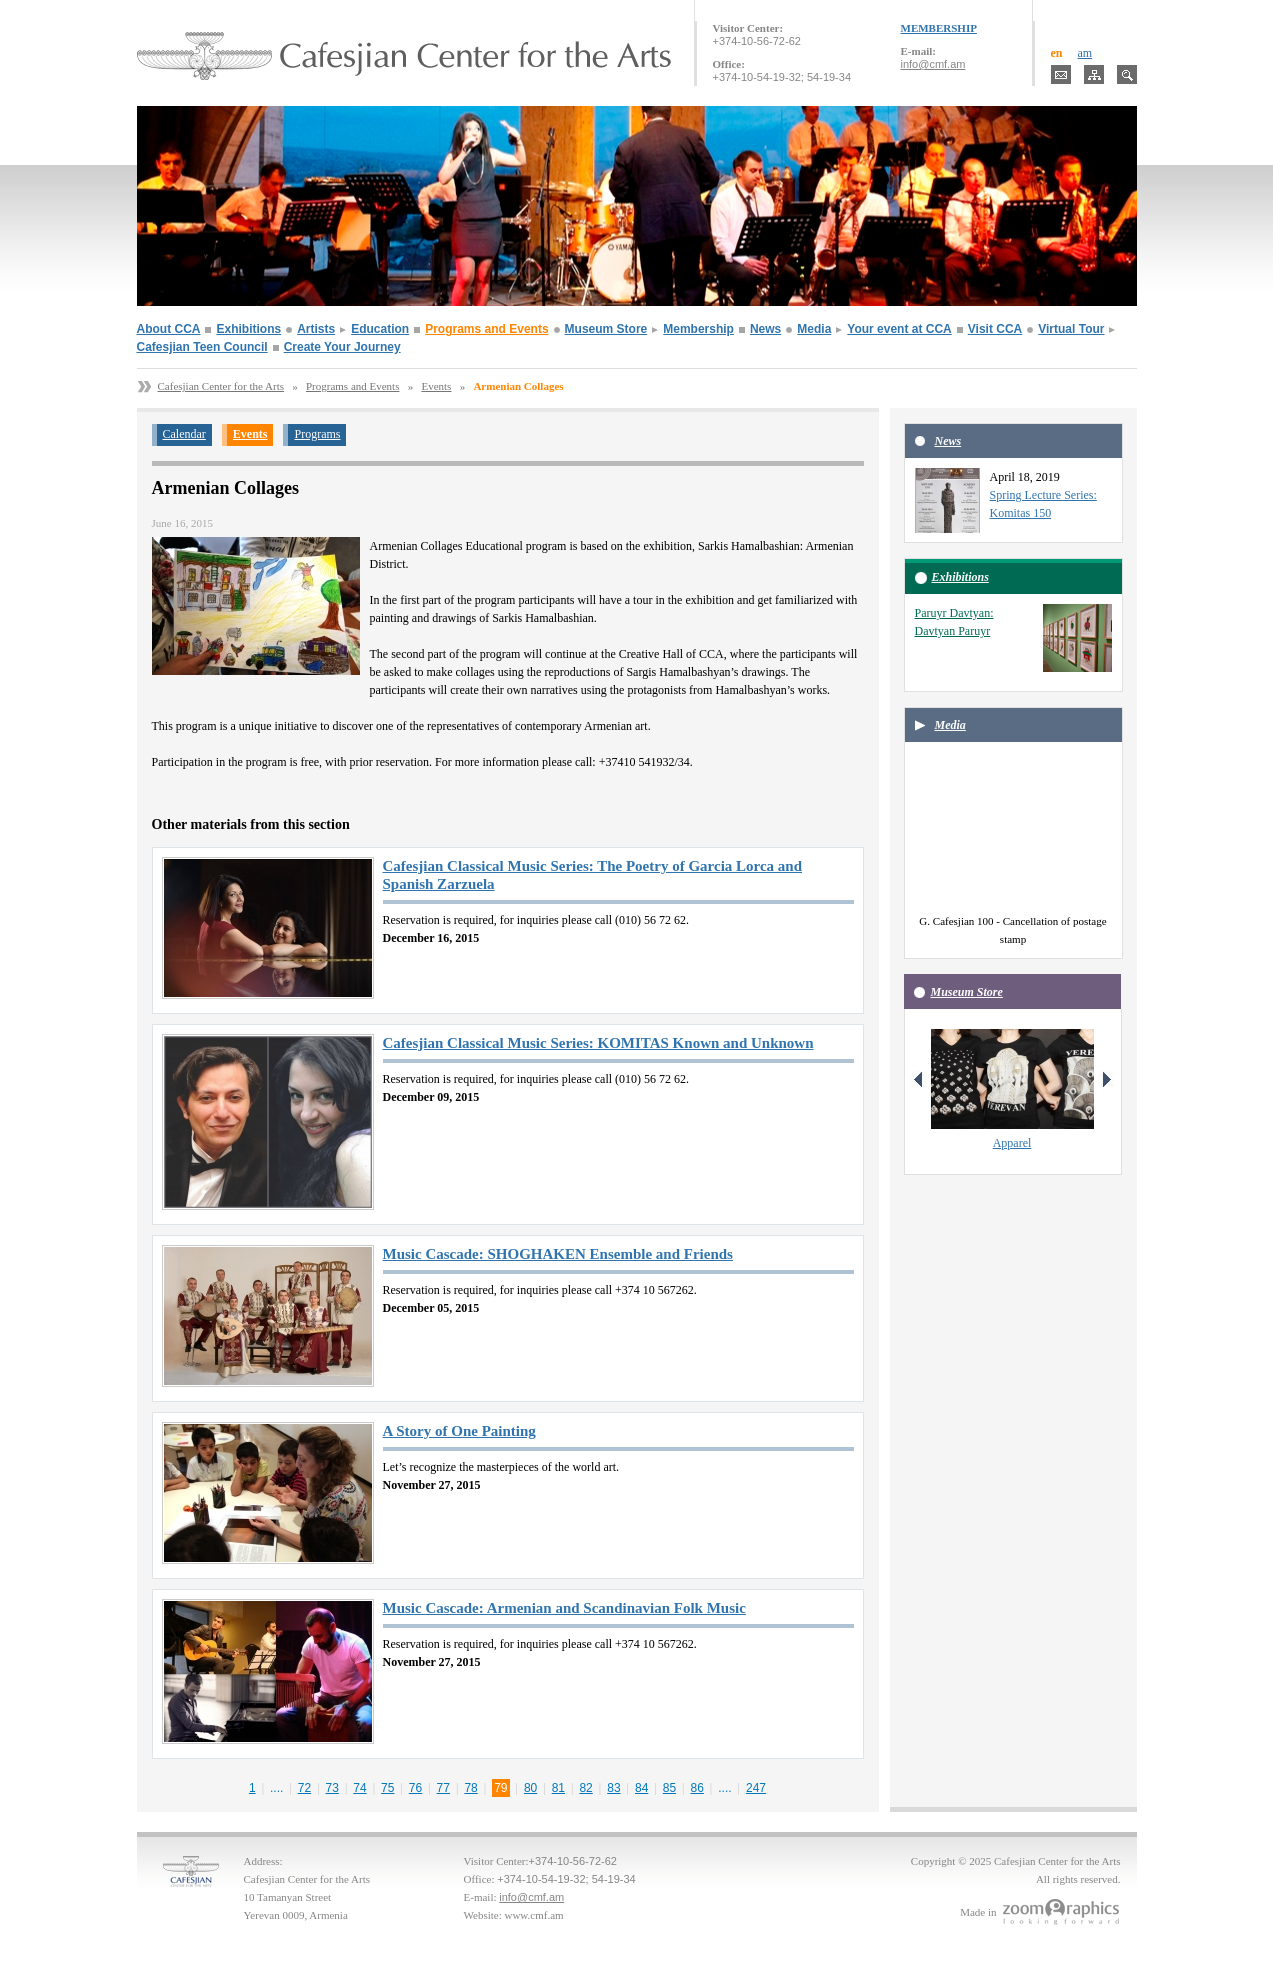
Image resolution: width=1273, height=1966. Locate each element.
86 (697, 1788)
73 (332, 1788)
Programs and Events (486, 329)
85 (669, 1788)
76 (415, 1788)
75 (387, 1788)
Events (436, 386)
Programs (317, 434)
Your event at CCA (899, 329)
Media (814, 329)
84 (641, 1788)
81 (558, 1788)
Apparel (1012, 1143)
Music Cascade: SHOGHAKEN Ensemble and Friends (558, 1254)
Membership (698, 329)
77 (443, 1788)
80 (530, 1788)
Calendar (184, 434)
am (1085, 53)
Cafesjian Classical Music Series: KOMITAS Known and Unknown (598, 1043)
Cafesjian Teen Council (202, 347)
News (765, 329)
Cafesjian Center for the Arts (221, 386)
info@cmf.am (933, 64)
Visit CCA (995, 329)
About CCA (169, 329)
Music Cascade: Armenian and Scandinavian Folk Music (564, 1608)
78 (470, 1788)
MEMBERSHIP (939, 28)
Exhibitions (248, 329)
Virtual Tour (1071, 329)
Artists (316, 329)
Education (380, 329)
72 (304, 1788)
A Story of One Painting (459, 1431)
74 (359, 1788)
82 (585, 1788)
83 (613, 1788)
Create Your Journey (342, 347)
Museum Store (606, 329)
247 (756, 1788)
